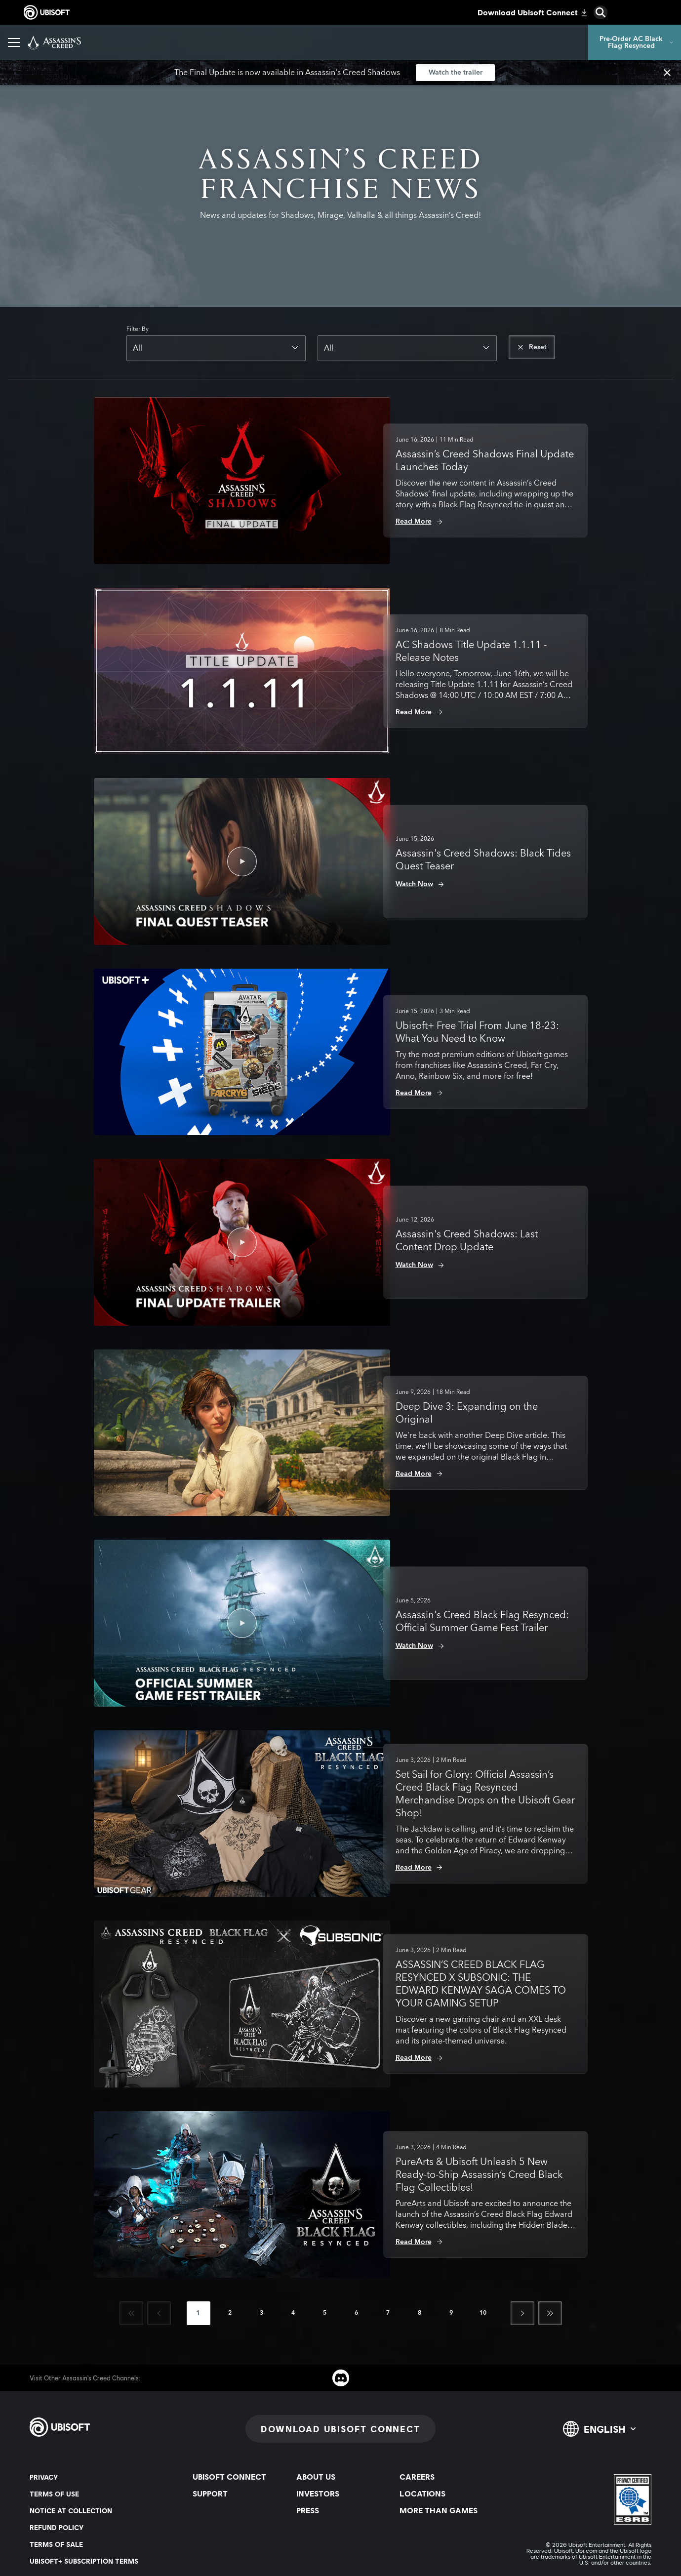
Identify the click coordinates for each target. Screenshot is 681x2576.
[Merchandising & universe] (316, 42)
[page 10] (483, 2313)
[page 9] (451, 2313)
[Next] (522, 2313)
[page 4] (293, 2313)
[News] (179, 42)
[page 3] (262, 2313)
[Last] (550, 2313)
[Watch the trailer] (455, 72)
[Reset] (532, 347)
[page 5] (325, 2313)
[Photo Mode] (229, 42)
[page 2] (230, 2313)
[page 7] (388, 2313)
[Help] (462, 42)
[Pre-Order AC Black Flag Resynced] (634, 42)
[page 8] (420, 2313)
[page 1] (198, 2313)
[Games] (139, 42)
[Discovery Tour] (406, 42)
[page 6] (356, 2313)
